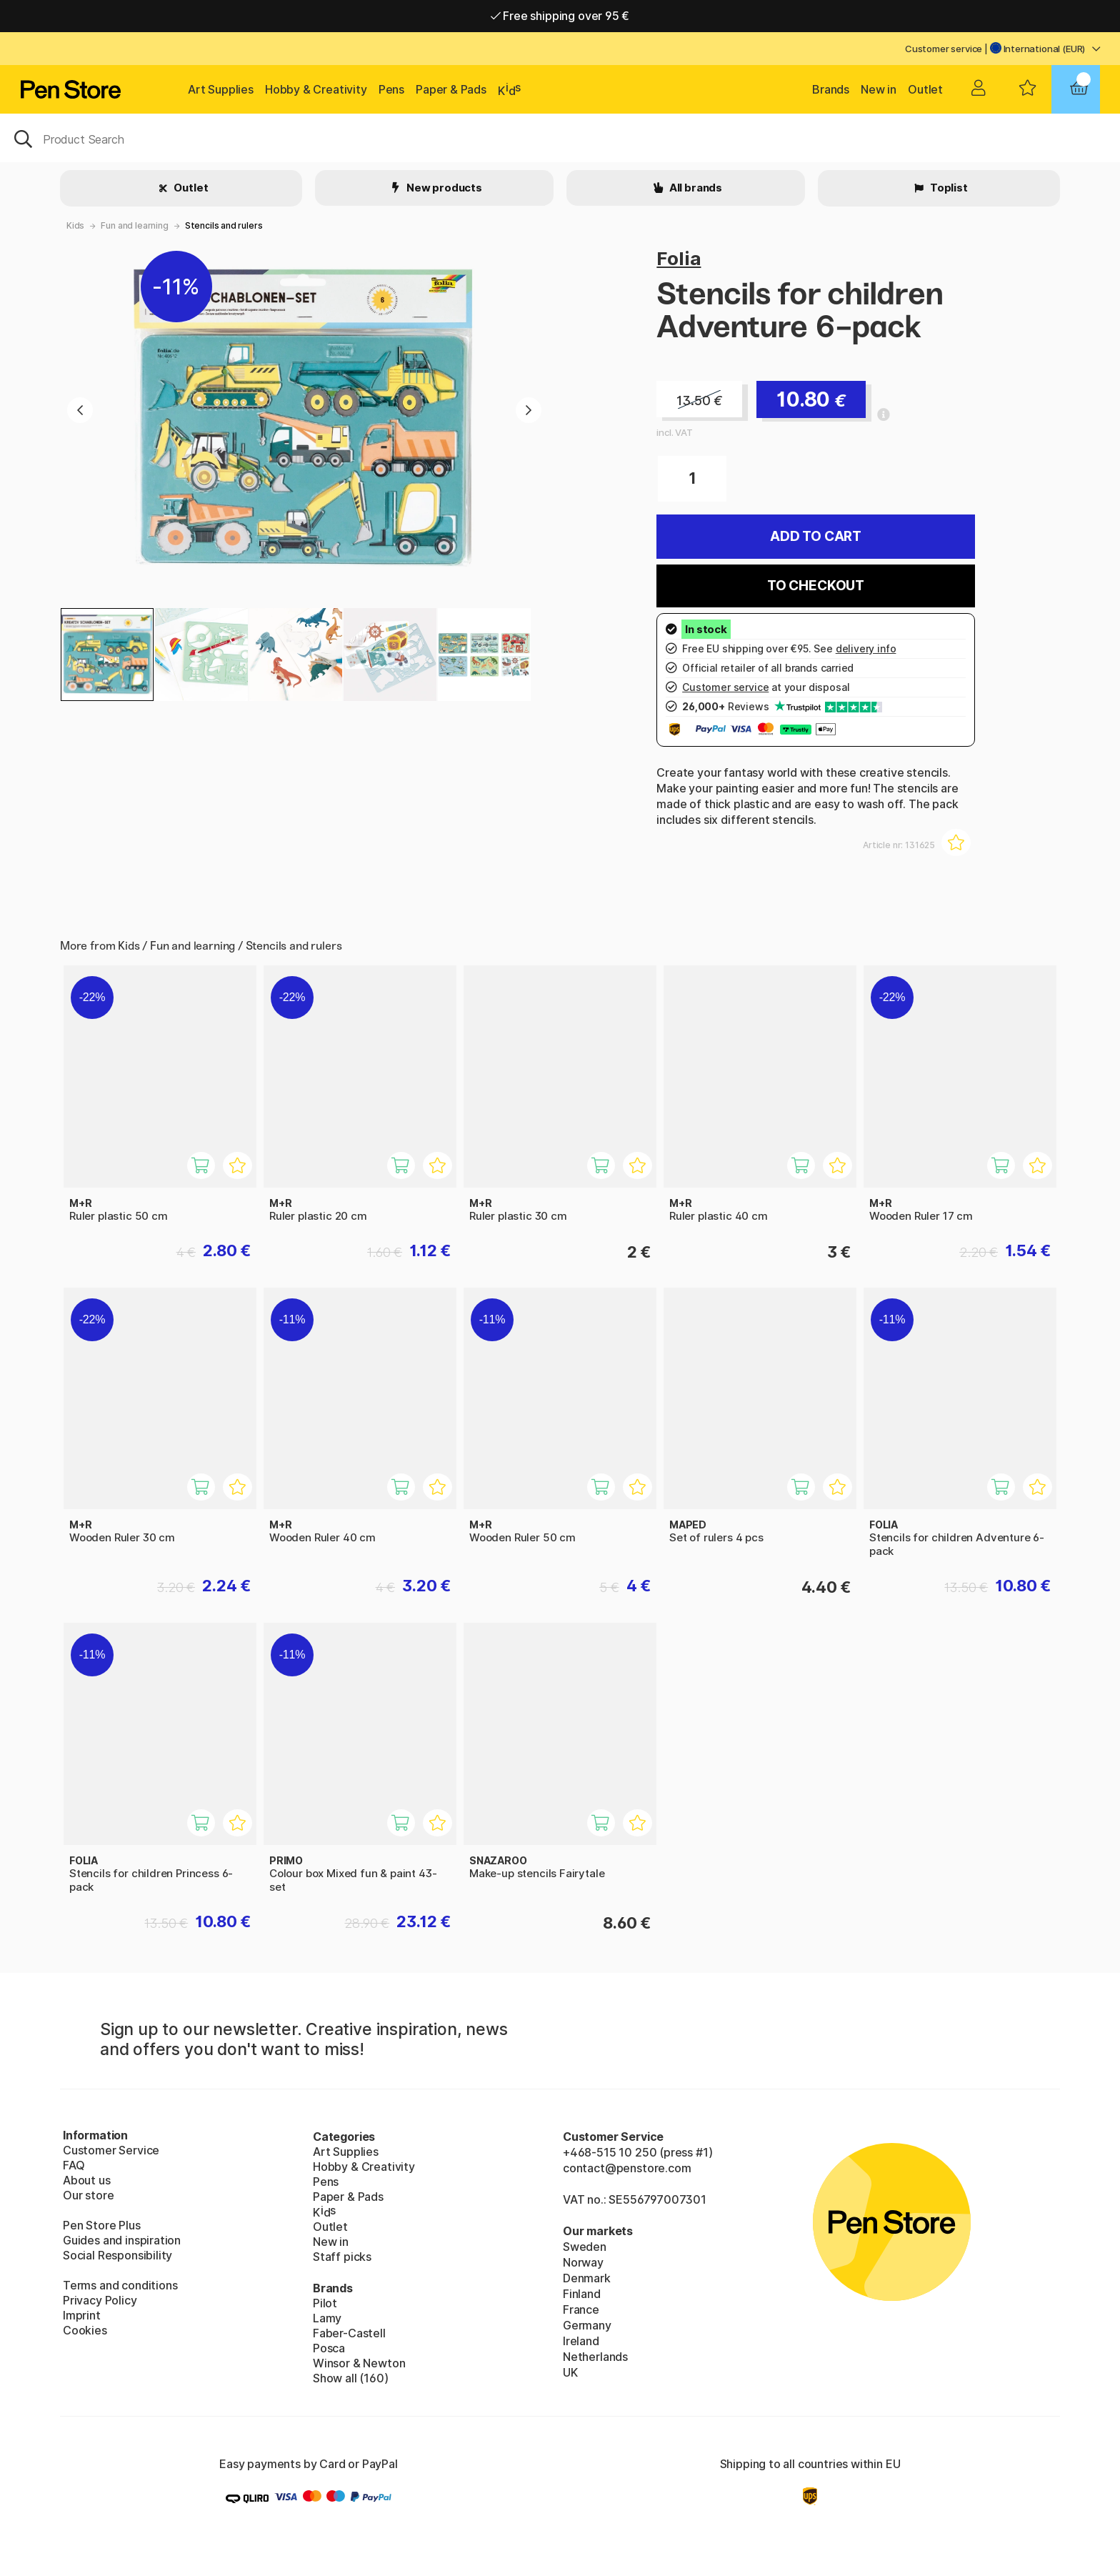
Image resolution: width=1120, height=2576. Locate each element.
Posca (329, 2348)
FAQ (73, 2165)
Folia (678, 258)
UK (570, 2372)
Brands (830, 89)
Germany (587, 2325)
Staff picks (342, 2256)
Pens (391, 89)
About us (87, 2180)
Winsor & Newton (359, 2363)
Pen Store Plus (102, 2225)
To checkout (815, 585)
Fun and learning (134, 225)
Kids (75, 225)
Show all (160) (351, 2378)
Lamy (327, 2318)
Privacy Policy (100, 2300)
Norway (583, 2262)
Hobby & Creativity (316, 89)
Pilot (325, 2303)
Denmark (587, 2278)
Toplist (948, 187)
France (581, 2309)
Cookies (85, 2330)
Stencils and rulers (224, 225)
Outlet (925, 89)
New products (443, 187)
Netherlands (595, 2356)
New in (878, 89)
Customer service (943, 48)
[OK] (560, 138)
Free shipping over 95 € (560, 16)
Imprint (82, 2315)
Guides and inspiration (122, 2240)
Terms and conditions (120, 2285)
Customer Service (111, 2150)
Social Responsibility (117, 2255)
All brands (694, 187)
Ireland (581, 2341)
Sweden (584, 2246)
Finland (582, 2294)
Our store (88, 2195)
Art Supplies (221, 89)
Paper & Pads (451, 89)
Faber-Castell (349, 2333)
